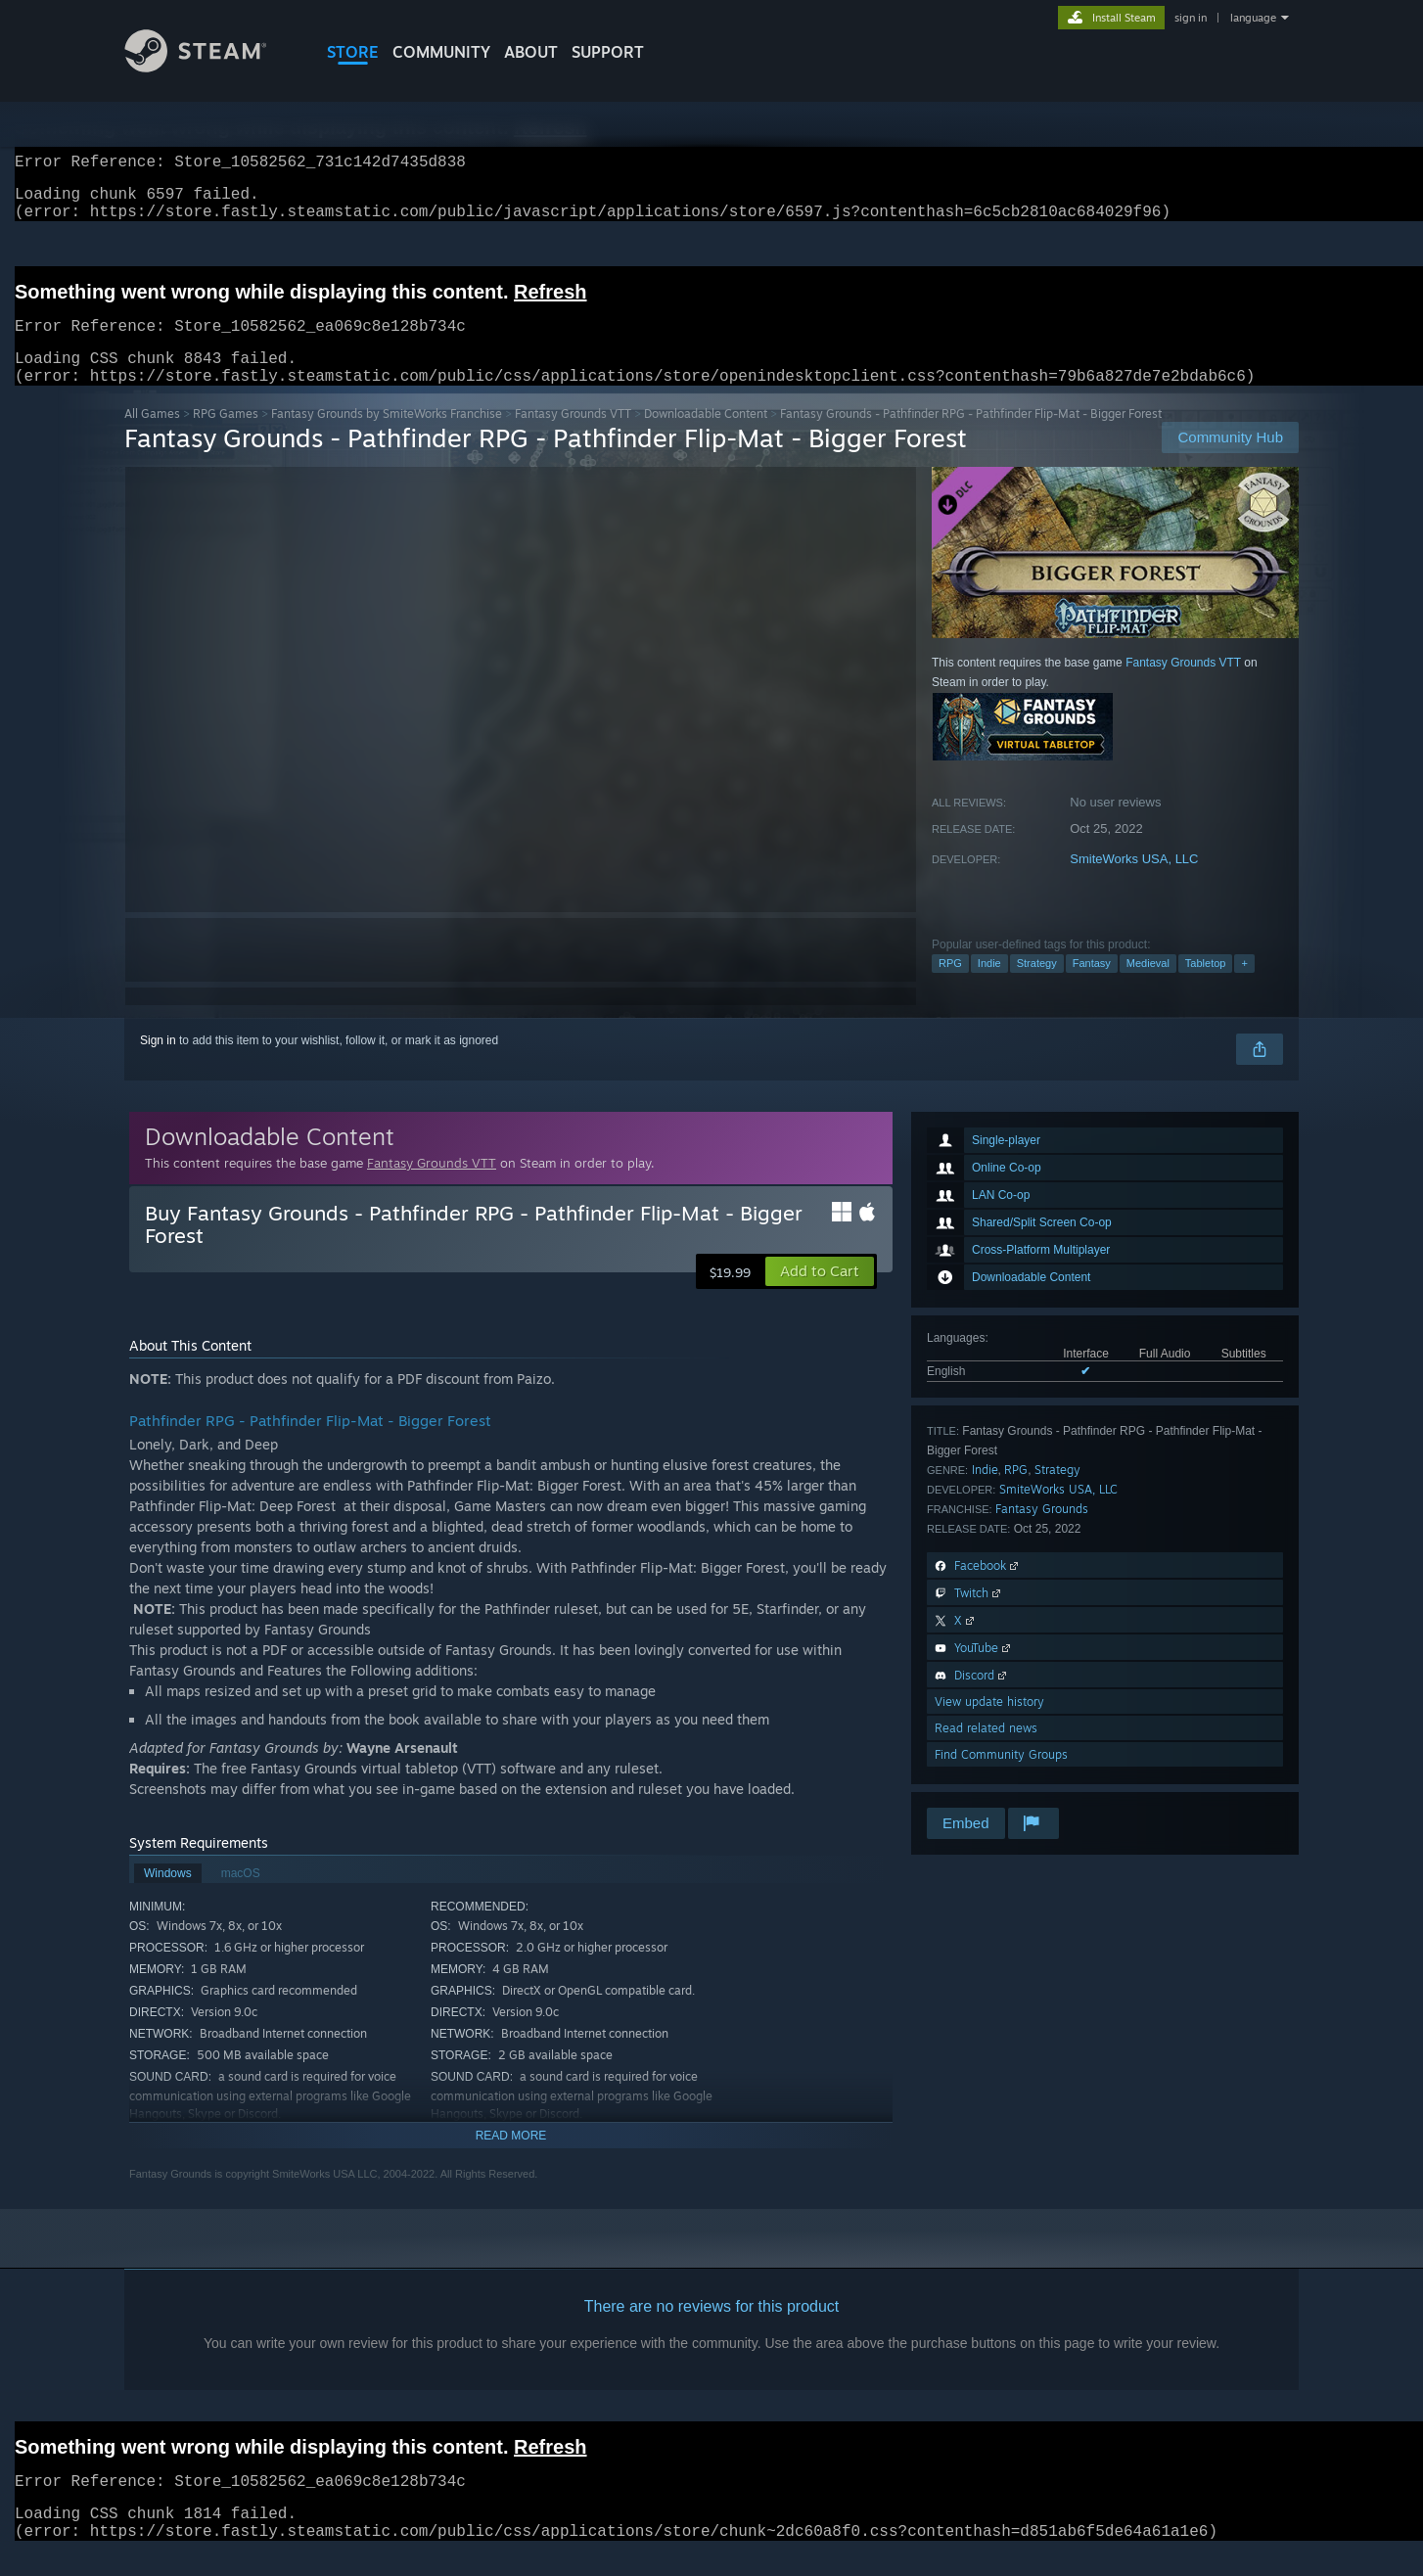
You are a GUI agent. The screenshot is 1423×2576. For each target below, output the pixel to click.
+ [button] (1244, 986)
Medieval (1148, 986)
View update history (989, 1725)
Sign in (158, 1064)
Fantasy (1092, 986)
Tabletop (1205, 986)
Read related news (986, 1751)
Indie (989, 986)
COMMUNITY (441, 52)
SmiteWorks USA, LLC (1134, 882)
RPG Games (225, 437)
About (531, 52)
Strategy (1037, 986)
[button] (819, 1295)
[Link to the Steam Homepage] (210, 67)
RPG (950, 986)
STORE (353, 52)
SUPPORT (608, 52)
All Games (152, 437)
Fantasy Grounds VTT (573, 437)
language (1253, 17)
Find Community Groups (1001, 1778)
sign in (1190, 17)
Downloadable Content (705, 437)
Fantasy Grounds (1041, 1532)
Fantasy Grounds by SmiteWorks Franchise (386, 437)
